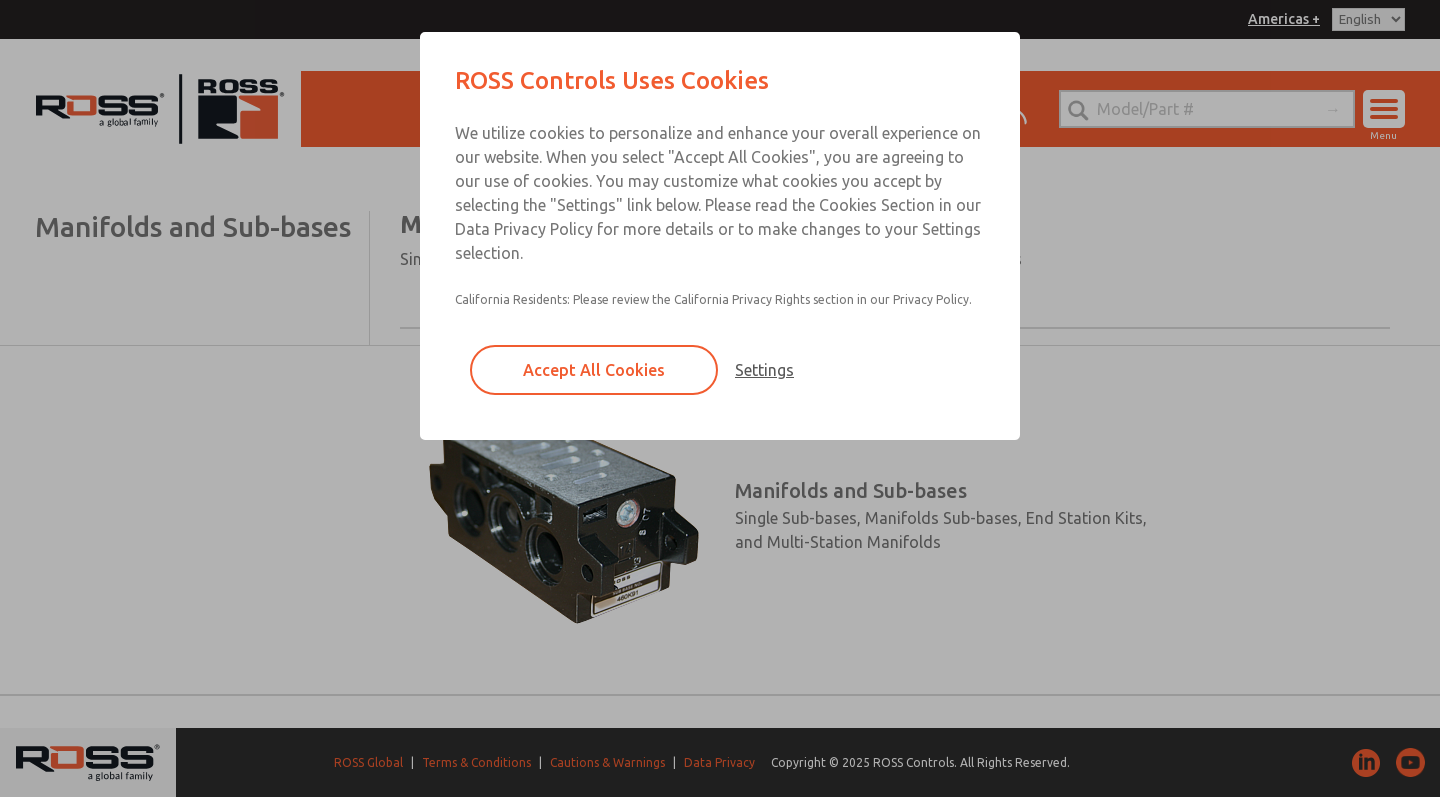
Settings (764, 370)
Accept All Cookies (594, 370)
